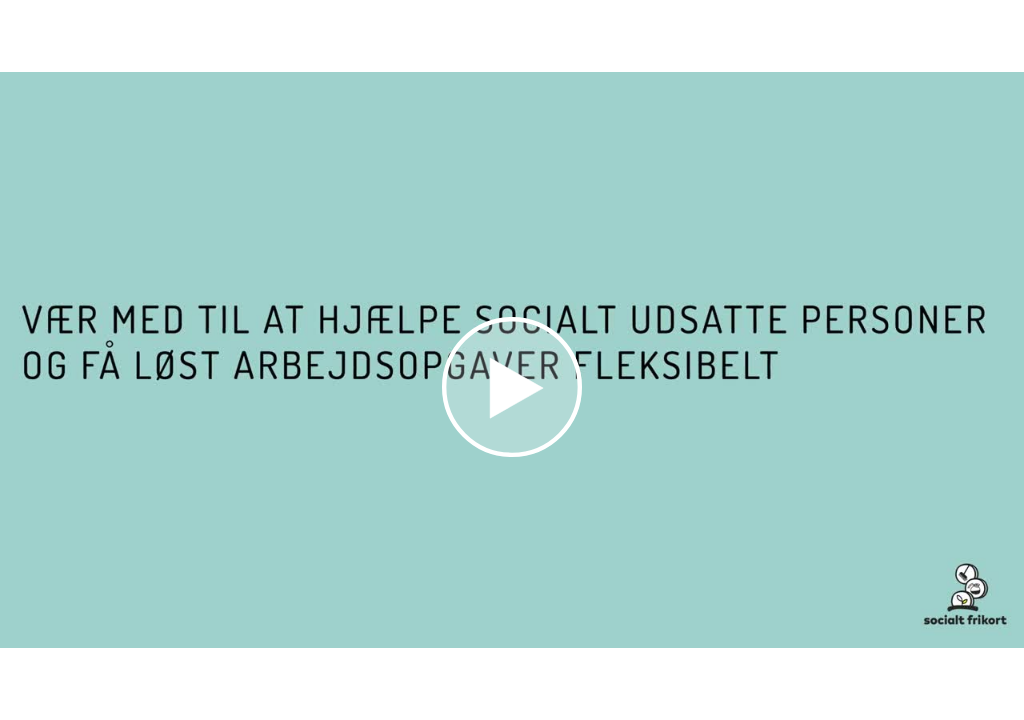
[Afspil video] (512, 452)
